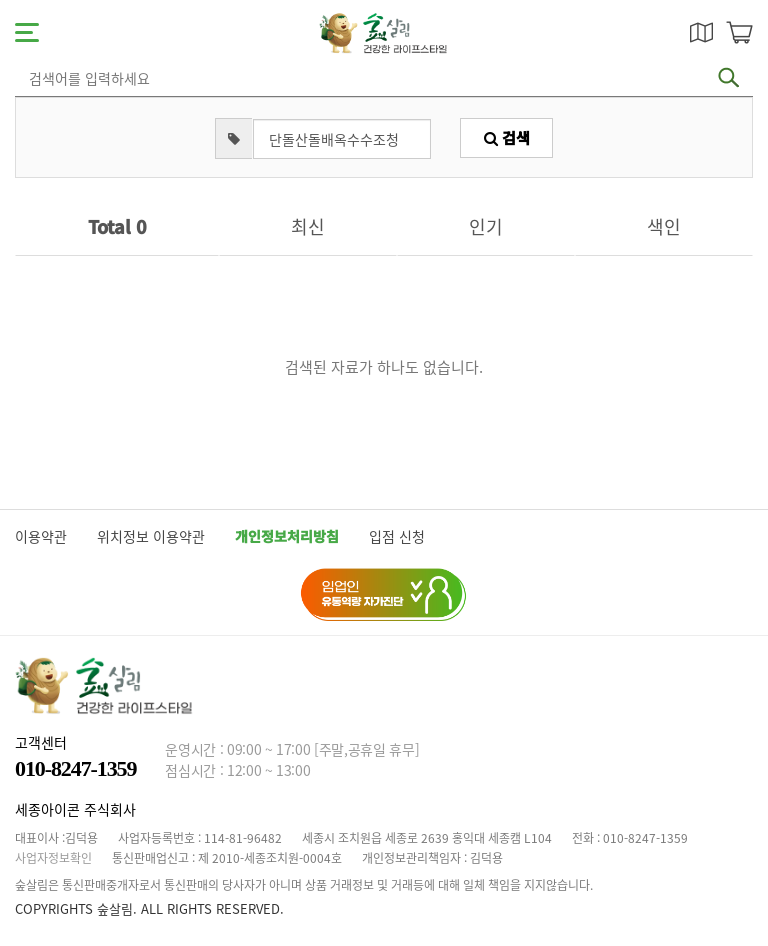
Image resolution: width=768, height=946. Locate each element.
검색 (507, 137)
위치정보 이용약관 (151, 536)
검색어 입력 (25, 65)
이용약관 (41, 536)
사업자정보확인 (53, 858)
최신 (308, 226)
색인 (664, 226)
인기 (486, 226)
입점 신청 (397, 536)
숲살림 (384, 33)
